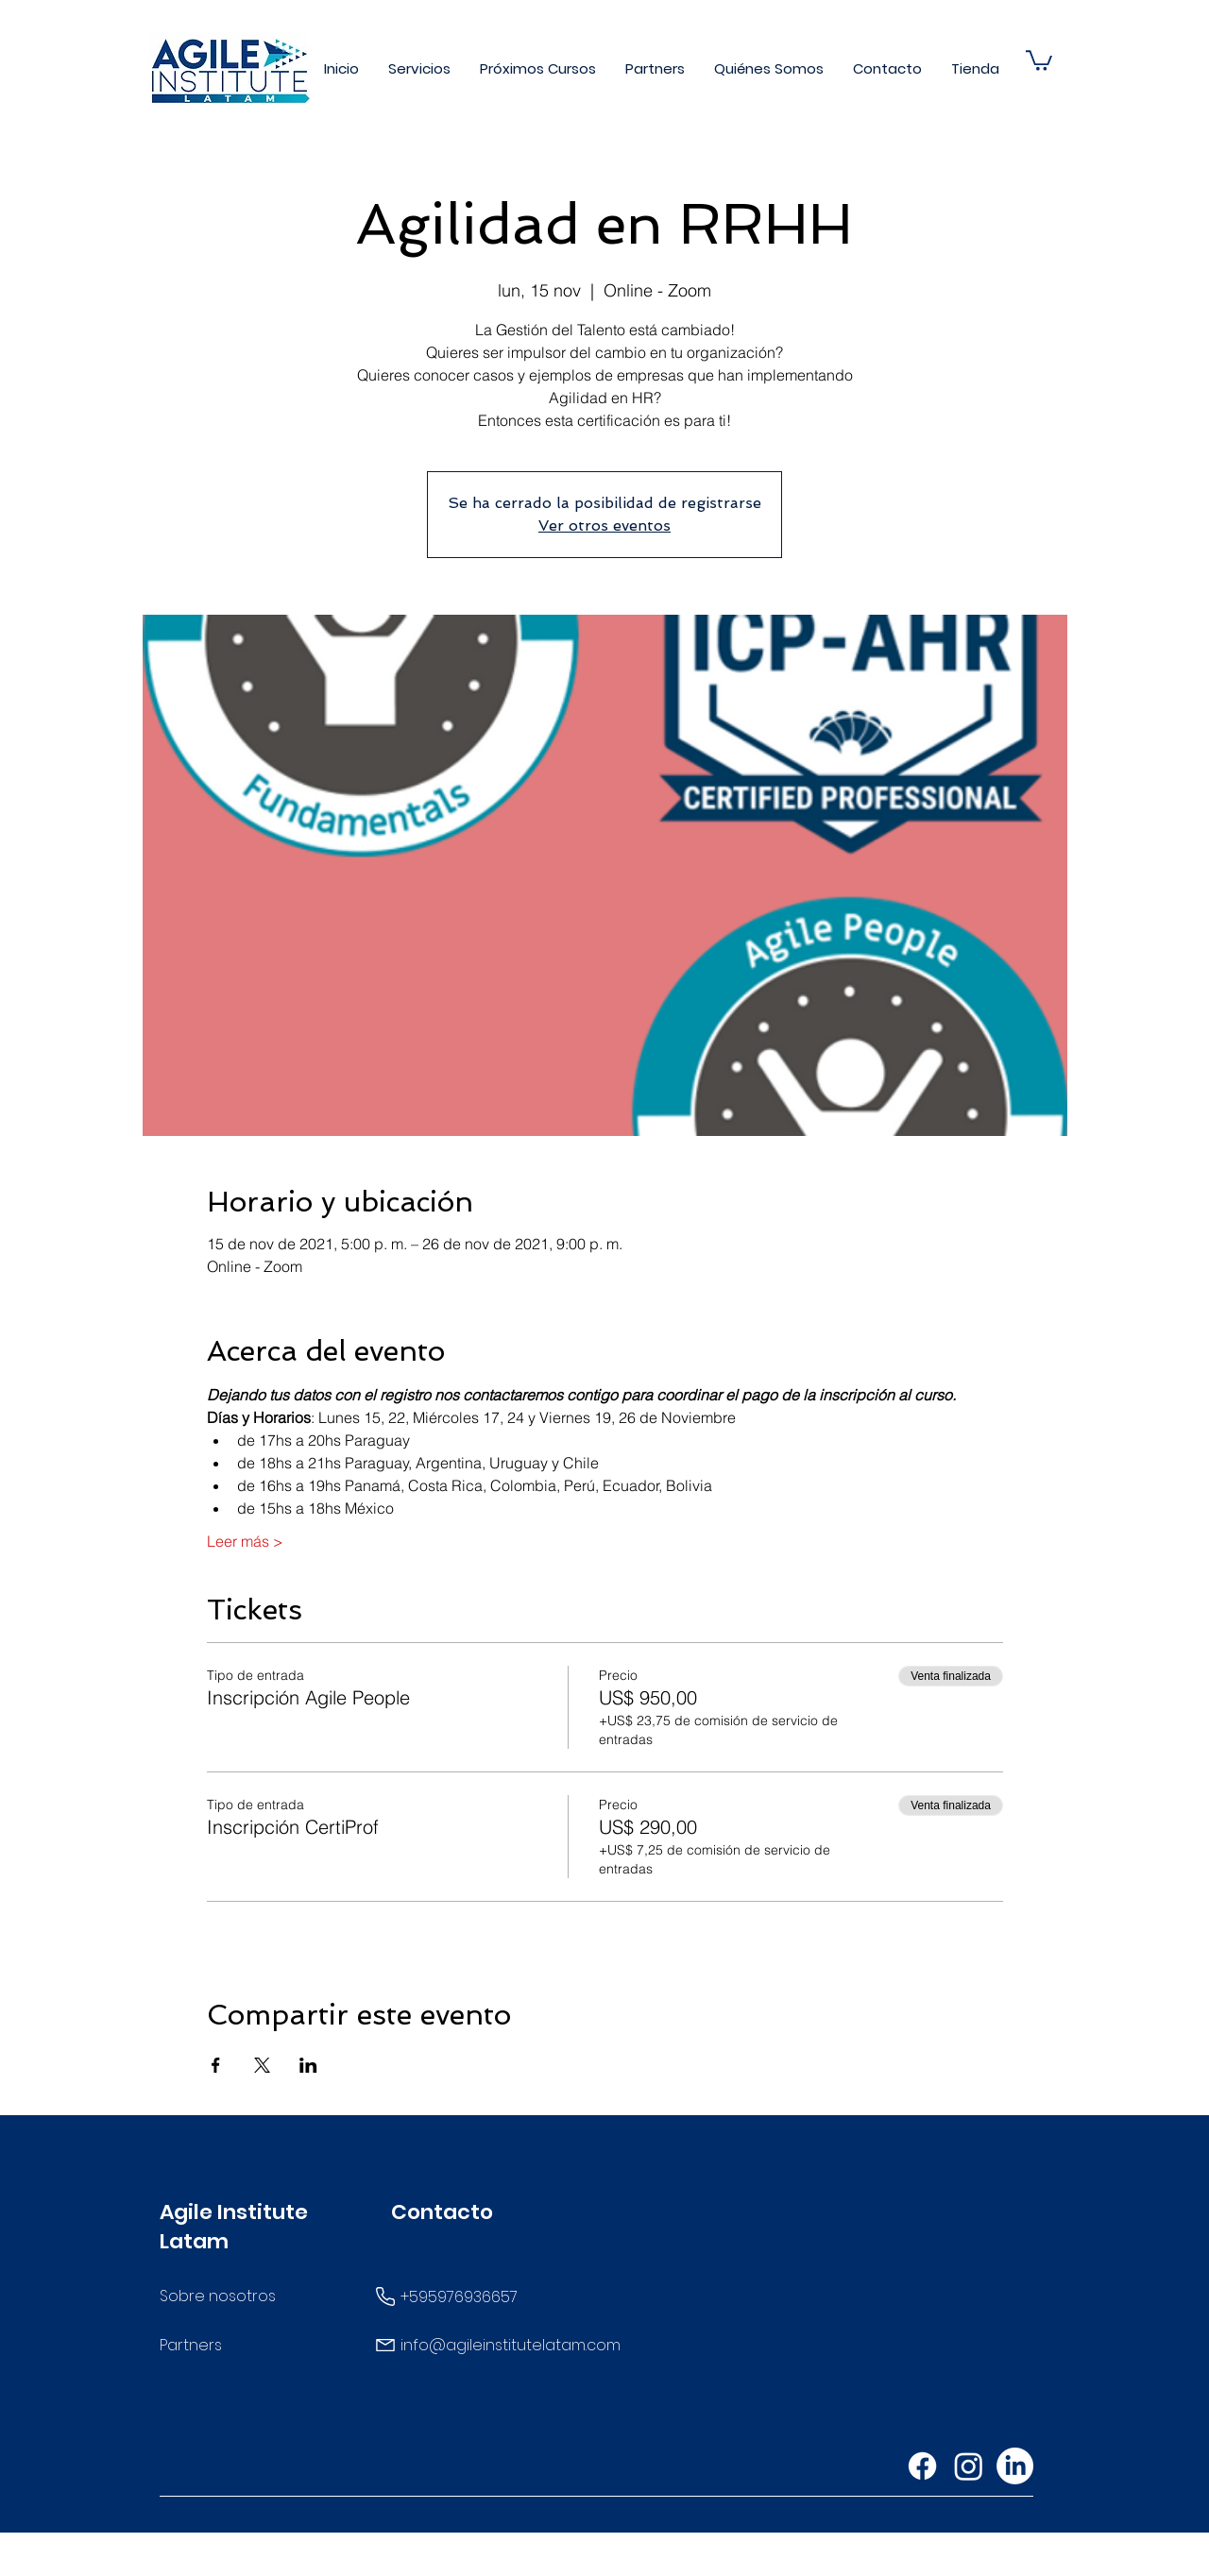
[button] (420, 68)
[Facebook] (922, 2466)
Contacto (442, 2212)
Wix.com (756, 2560)
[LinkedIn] (1014, 2466)
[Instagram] (968, 2466)
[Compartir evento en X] (262, 2065)
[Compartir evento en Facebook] (216, 2065)
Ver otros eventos (604, 525)
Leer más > (245, 1541)
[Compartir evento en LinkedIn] (308, 2065)
